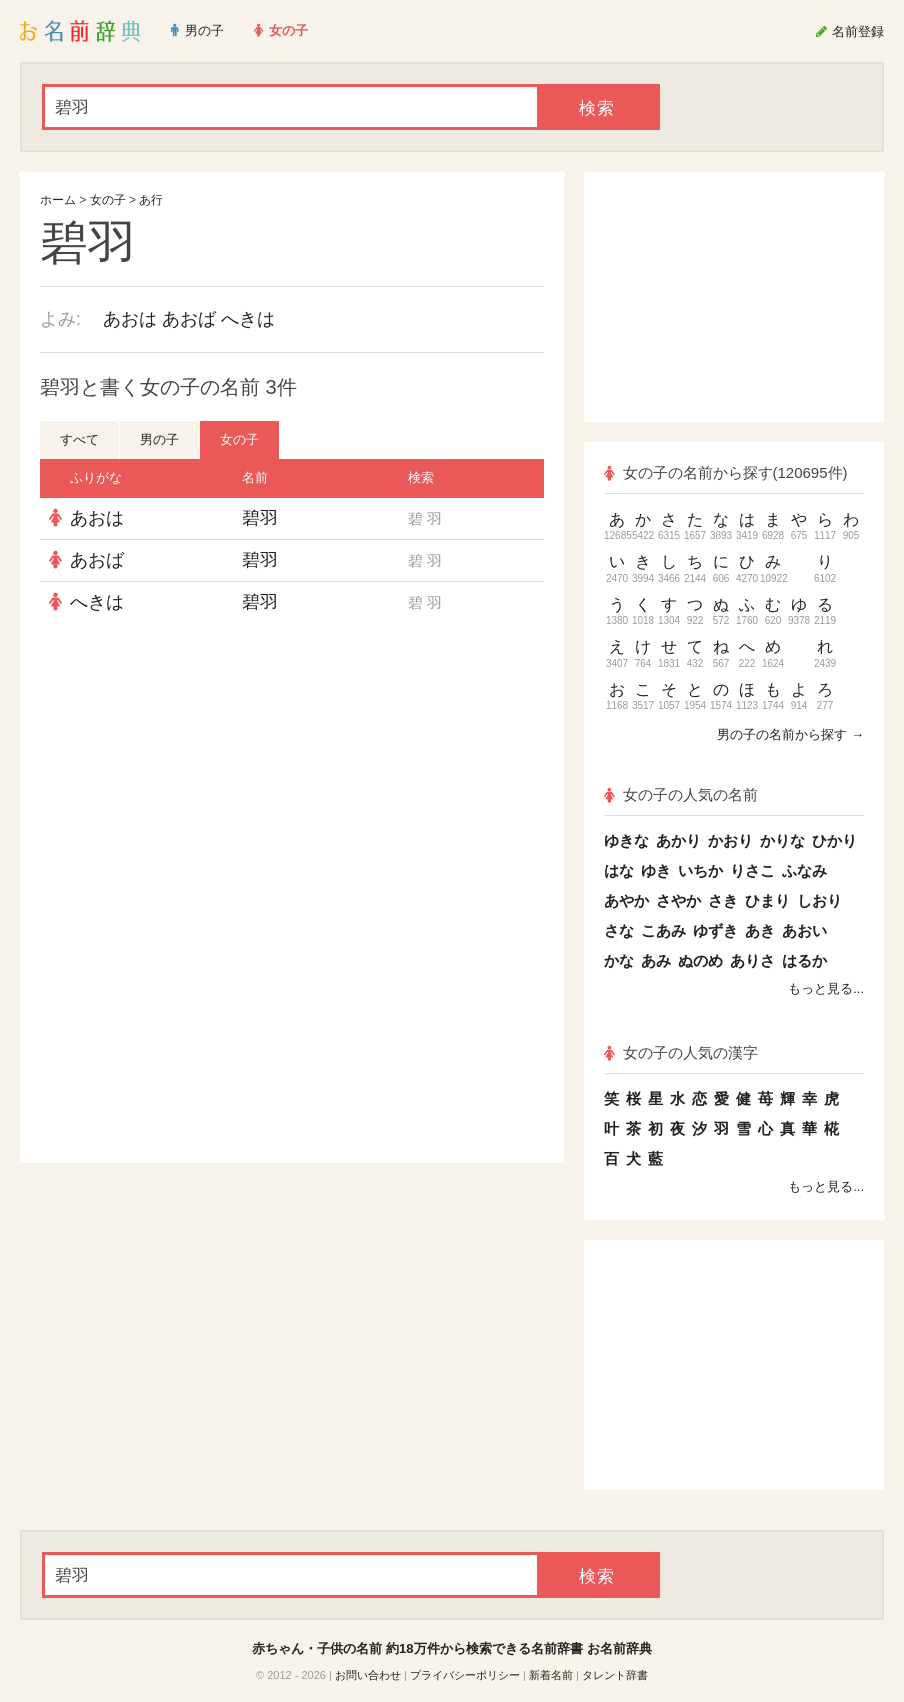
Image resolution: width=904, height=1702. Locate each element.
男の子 (159, 439)
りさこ (752, 870)
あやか (626, 900)
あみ (656, 960)
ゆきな (626, 840)
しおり (819, 900)
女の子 (108, 200)
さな (619, 930)
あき (760, 930)
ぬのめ (700, 960)
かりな (782, 840)
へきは (248, 319)
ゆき (656, 870)
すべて (79, 439)
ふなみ (804, 870)
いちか (700, 870)
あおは (130, 319)
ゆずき (715, 930)
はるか (804, 960)
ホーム (58, 200)
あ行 (151, 200)
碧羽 (260, 518)
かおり (730, 840)
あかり (678, 840)
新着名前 (551, 1675)
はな (619, 870)
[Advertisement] (292, 768)
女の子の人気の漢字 (681, 1052)
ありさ (752, 960)
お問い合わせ (368, 1675)
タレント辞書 (615, 1675)
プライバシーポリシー (465, 1675)
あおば (189, 319)
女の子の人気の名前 (681, 794)
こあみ (663, 930)
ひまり (767, 900)
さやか (678, 900)
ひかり (834, 840)
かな (619, 960)
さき (723, 900)
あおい (804, 930)
